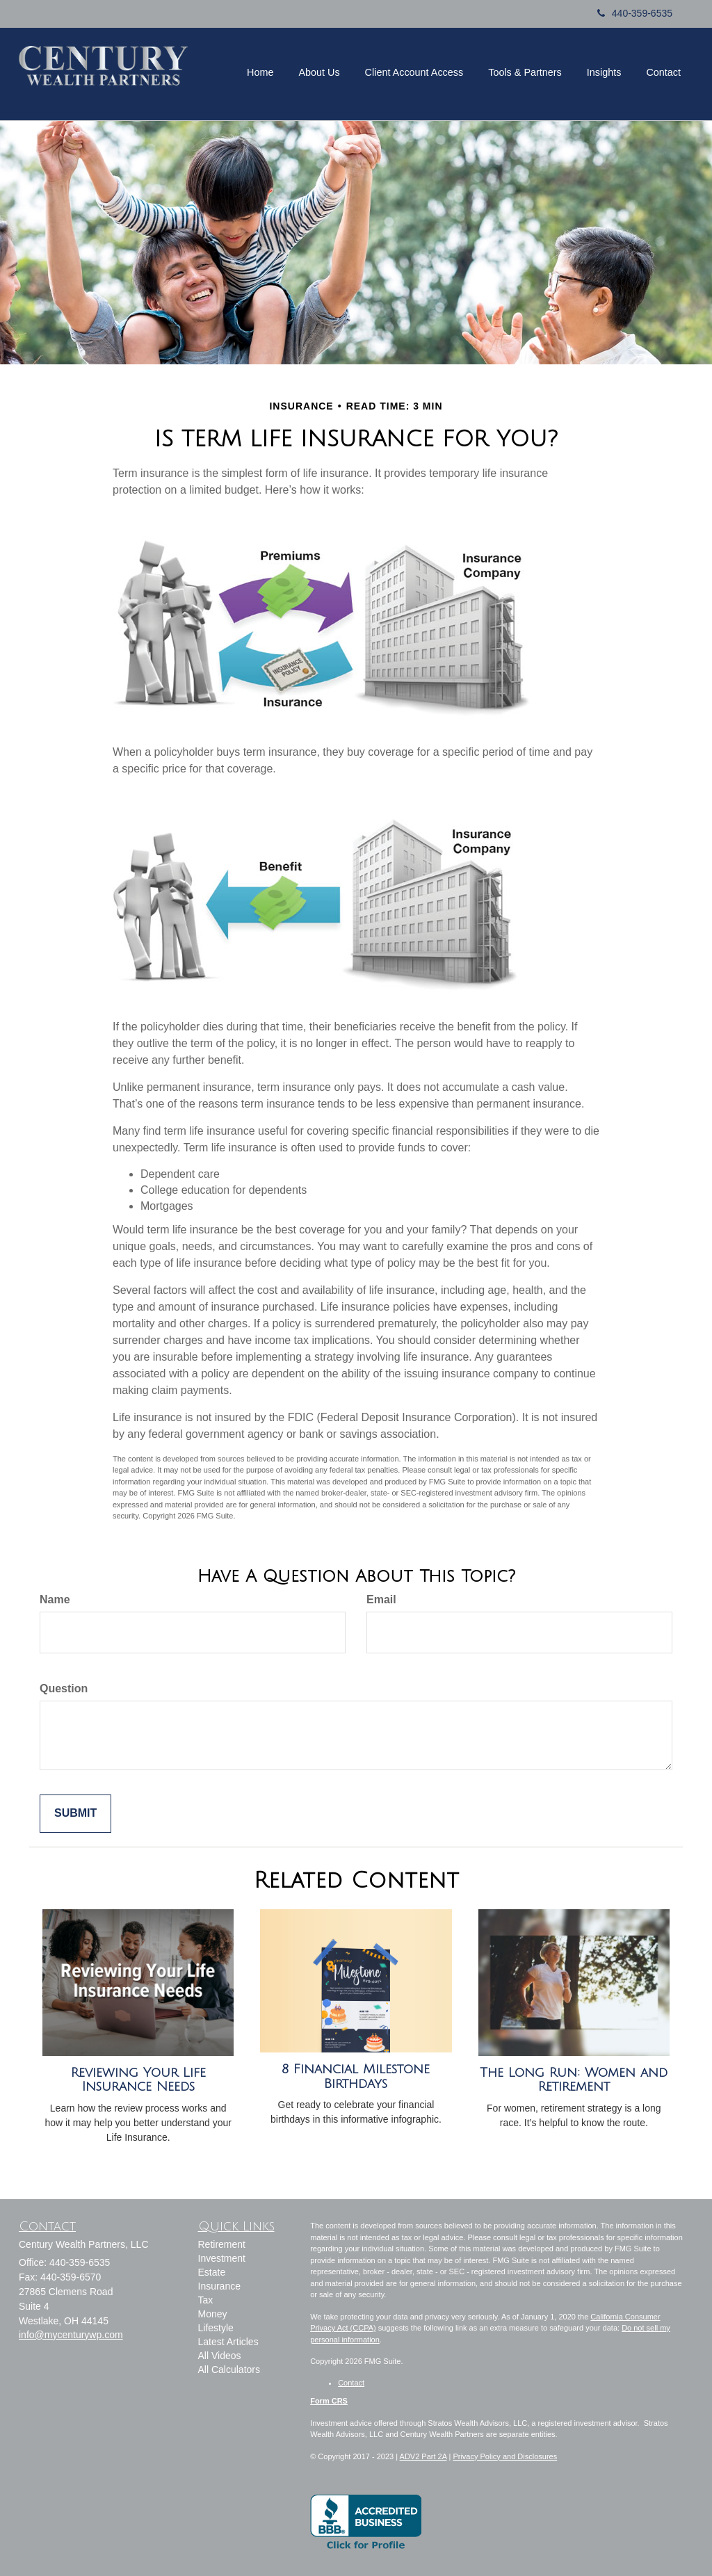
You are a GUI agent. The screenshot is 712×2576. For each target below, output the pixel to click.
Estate (212, 2272)
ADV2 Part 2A (423, 2456)
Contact (351, 2383)
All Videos (219, 2355)
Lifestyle (216, 2327)
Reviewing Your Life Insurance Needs (138, 2080)
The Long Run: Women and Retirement (574, 2080)
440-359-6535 (634, 13)
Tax (205, 2300)
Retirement (221, 2244)
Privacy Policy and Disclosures (505, 2456)
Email (381, 1599)
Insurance (219, 2286)
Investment (221, 2258)
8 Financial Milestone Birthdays (356, 2076)
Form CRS (329, 2401)
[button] (260, 72)
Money (212, 2313)
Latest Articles (228, 2341)
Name (55, 1599)
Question (64, 1688)
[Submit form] (75, 1814)
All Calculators (229, 2369)
